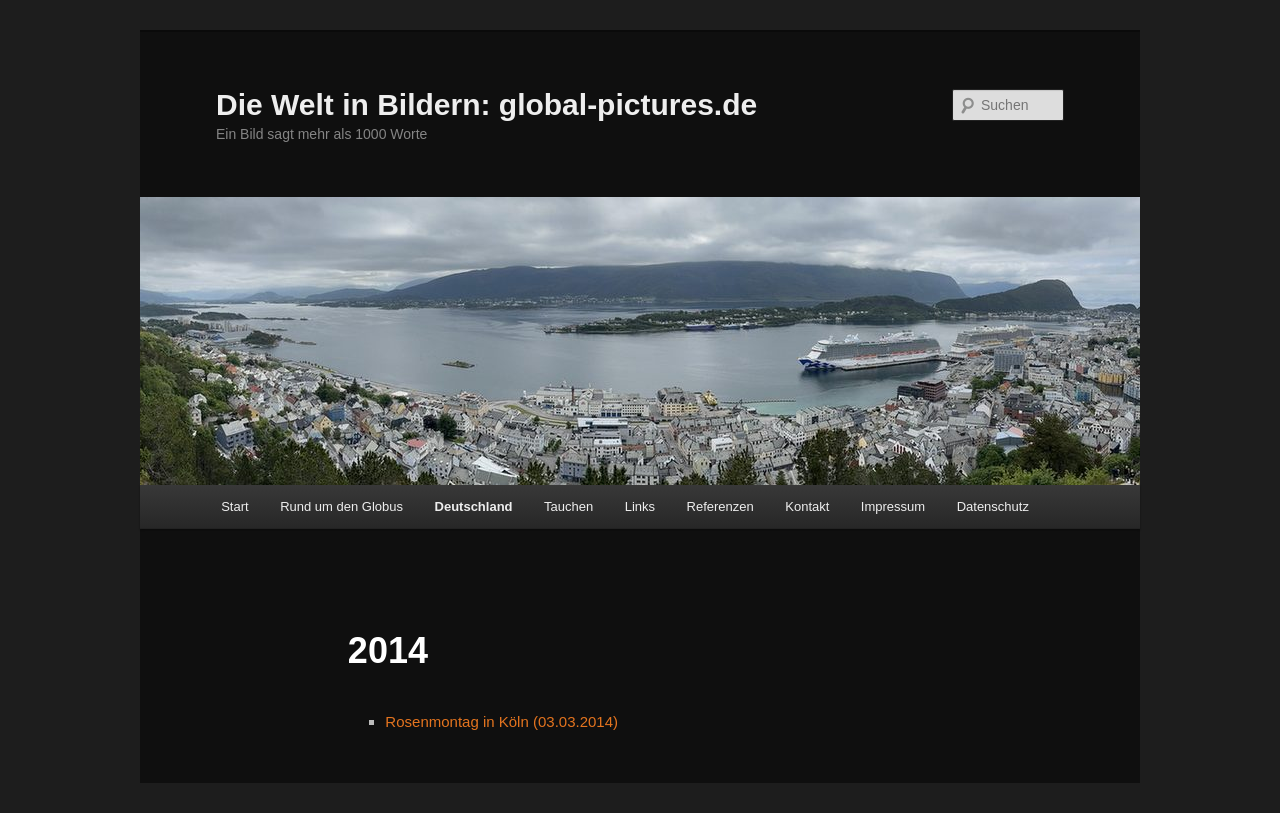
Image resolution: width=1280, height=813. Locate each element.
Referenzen (720, 506)
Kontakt (807, 506)
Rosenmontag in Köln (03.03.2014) (501, 721)
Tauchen (568, 506)
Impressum (893, 506)
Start (234, 506)
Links (640, 506)
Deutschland (474, 506)
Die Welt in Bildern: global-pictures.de (486, 104)
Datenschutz (993, 506)
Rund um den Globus (341, 506)
